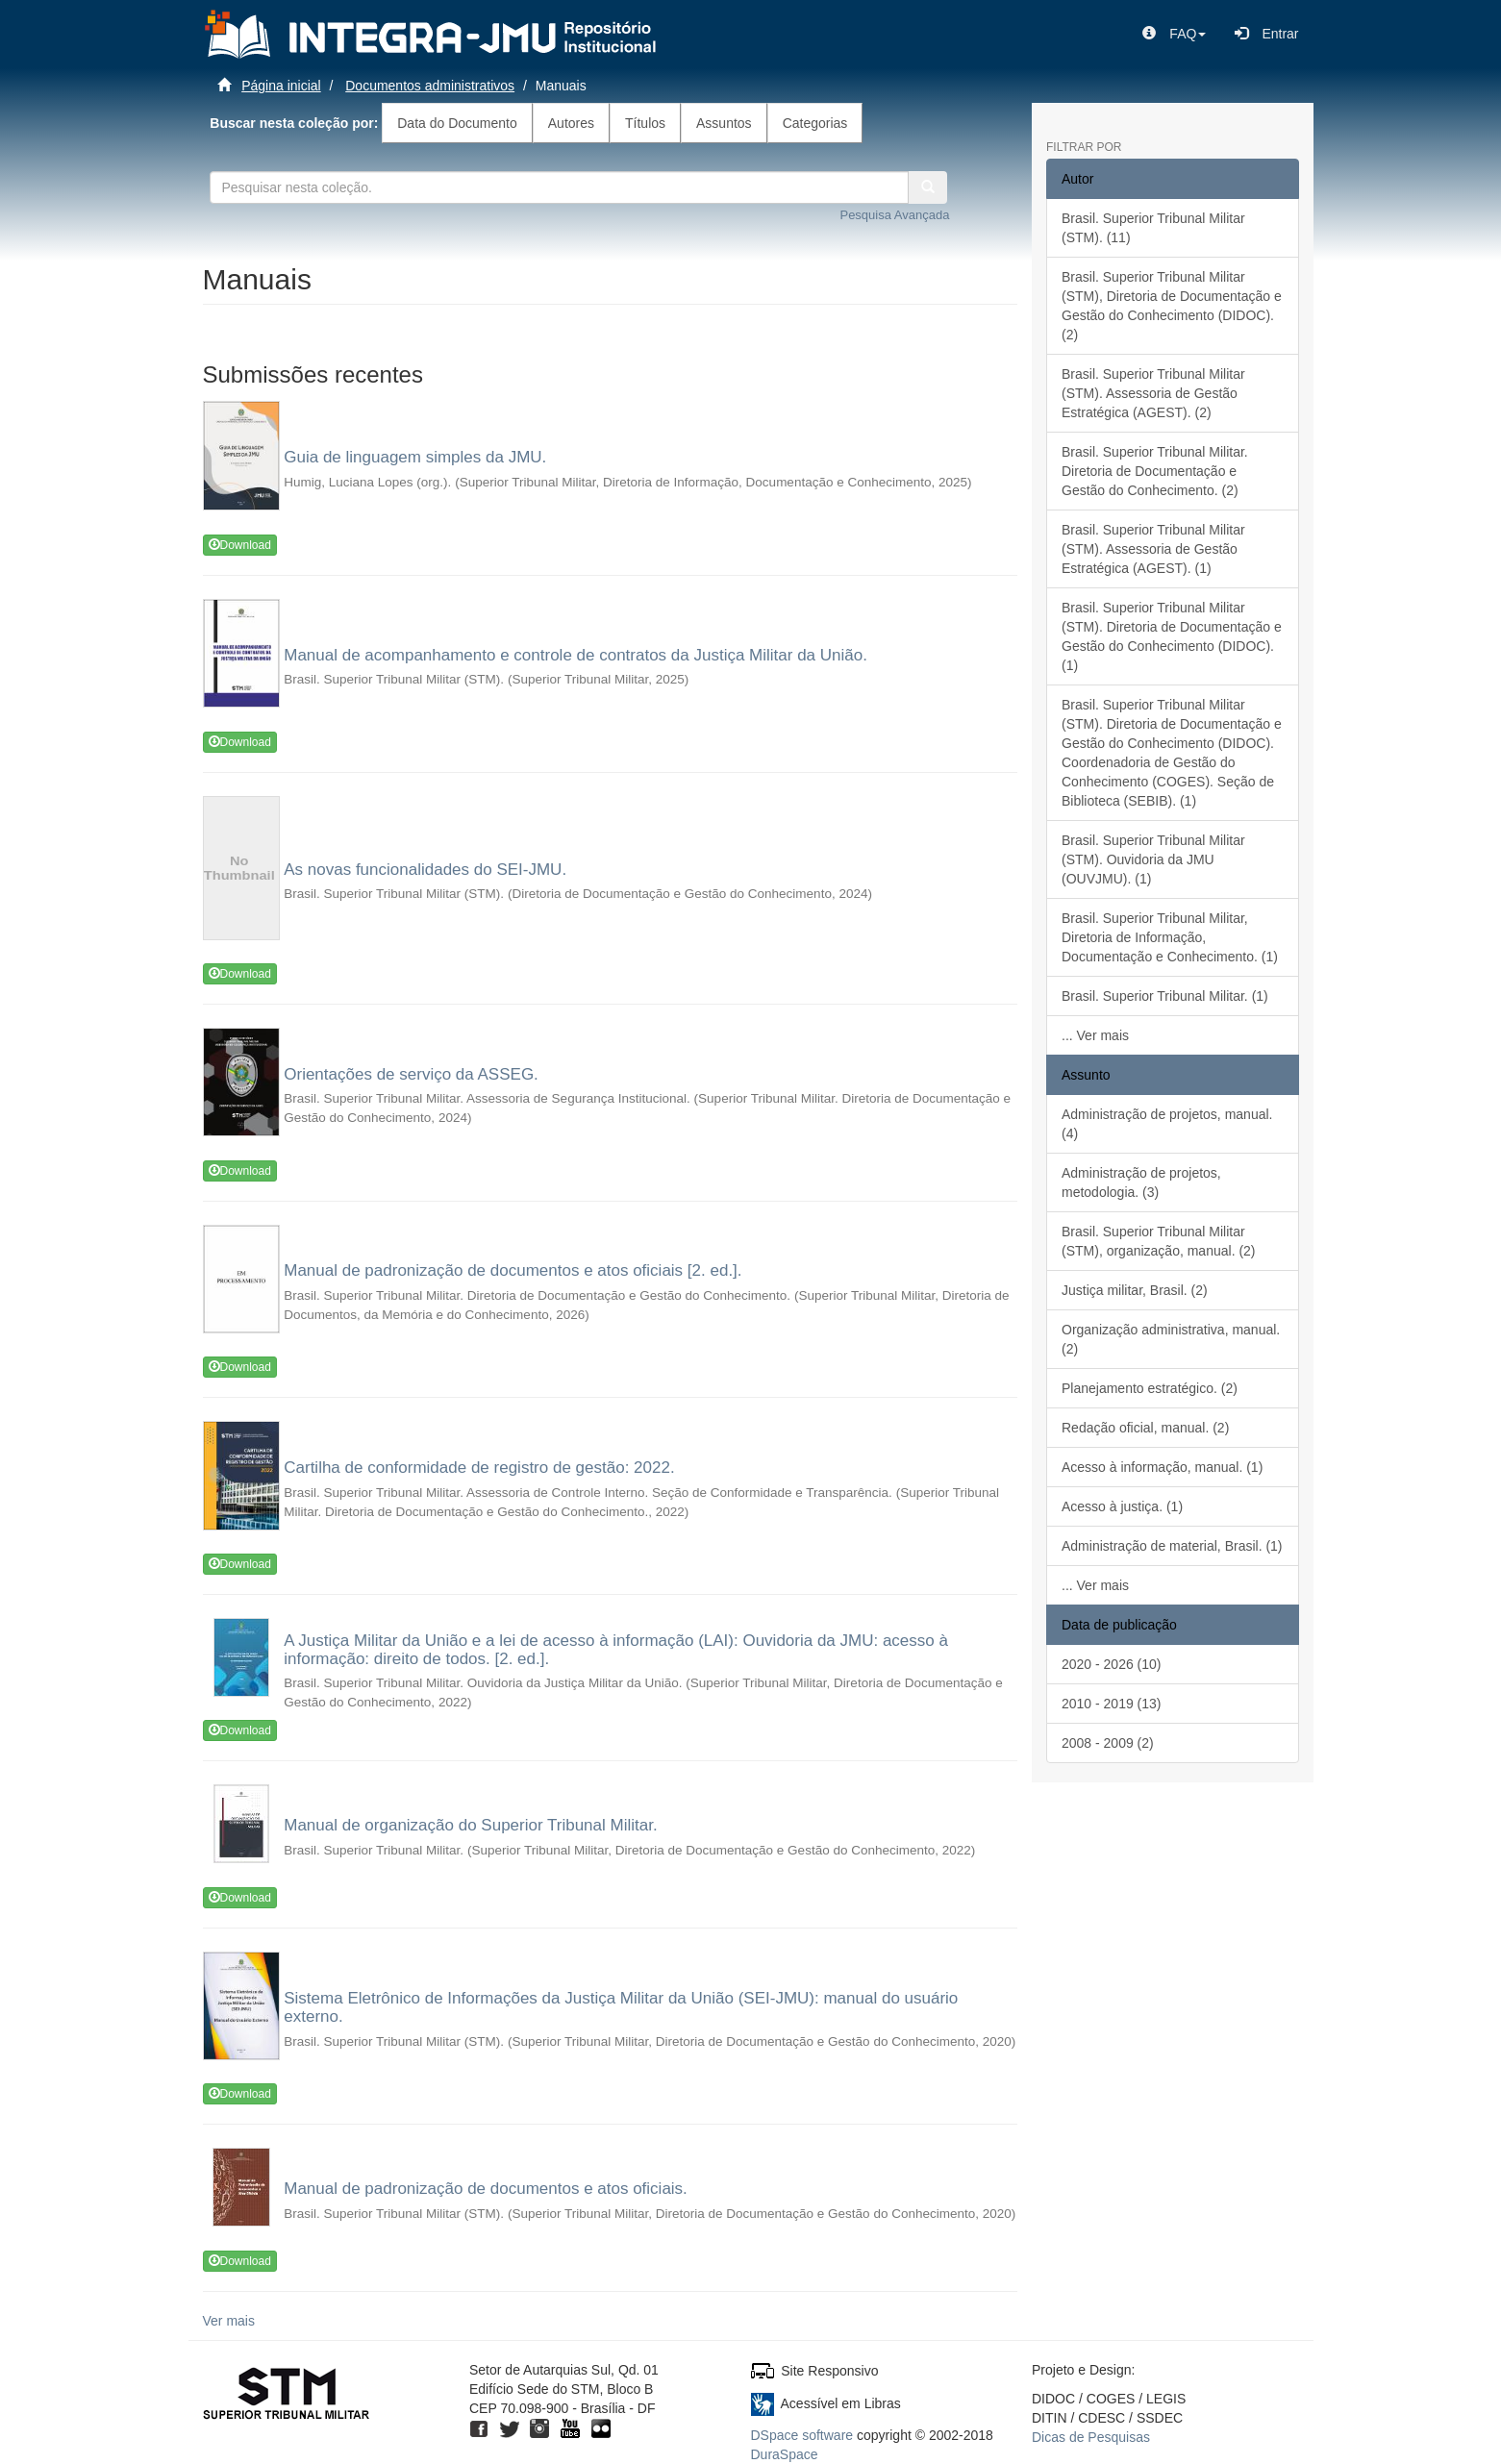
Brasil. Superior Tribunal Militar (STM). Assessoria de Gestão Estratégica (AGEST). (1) (1153, 549)
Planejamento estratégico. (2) (1150, 1388)
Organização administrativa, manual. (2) (1171, 1339)
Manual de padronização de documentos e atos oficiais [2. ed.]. (512, 1270)
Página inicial (281, 85)
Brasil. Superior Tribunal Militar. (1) (1165, 996)
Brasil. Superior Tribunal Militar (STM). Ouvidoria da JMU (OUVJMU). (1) (1153, 859)
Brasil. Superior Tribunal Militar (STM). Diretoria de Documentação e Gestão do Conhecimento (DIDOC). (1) (1172, 636)
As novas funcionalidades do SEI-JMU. (425, 869)
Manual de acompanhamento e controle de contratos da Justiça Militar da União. (575, 655)
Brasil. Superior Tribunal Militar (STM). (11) (1153, 228)
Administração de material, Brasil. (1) (1172, 1546)
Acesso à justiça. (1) (1122, 1506)
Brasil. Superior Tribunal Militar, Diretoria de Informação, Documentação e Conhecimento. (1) (1170, 937)
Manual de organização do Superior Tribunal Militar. (470, 1825)
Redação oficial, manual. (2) (1145, 1427)
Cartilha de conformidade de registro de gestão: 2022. (479, 1467)
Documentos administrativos (429, 85)
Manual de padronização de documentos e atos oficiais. (486, 2188)
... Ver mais (1095, 1035)
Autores (571, 123)
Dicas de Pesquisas (1091, 2437)
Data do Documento (457, 123)
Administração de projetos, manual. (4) (1167, 1124)
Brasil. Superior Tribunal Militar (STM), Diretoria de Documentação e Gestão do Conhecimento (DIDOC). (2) (1172, 305)
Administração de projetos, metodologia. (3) (1141, 1182)
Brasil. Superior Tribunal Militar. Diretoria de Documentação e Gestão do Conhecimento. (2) (1155, 471)
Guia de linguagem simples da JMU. (415, 457)
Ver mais (229, 2320)
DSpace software (802, 2435)
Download (240, 545)
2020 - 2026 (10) (1112, 1664)
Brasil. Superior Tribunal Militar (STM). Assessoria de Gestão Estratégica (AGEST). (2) (1153, 393)
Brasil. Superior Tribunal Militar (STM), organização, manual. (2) (1159, 1241)
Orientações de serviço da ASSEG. (411, 1074)
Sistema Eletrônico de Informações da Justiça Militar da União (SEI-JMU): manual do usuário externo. (621, 2007)
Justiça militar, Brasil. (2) (1135, 1290)
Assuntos (724, 123)
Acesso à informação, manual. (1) (1162, 1467)
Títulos (645, 123)
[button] (1174, 34)
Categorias (815, 123)
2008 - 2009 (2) (1108, 1743)
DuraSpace (784, 2454)
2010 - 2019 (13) (1112, 1703)
